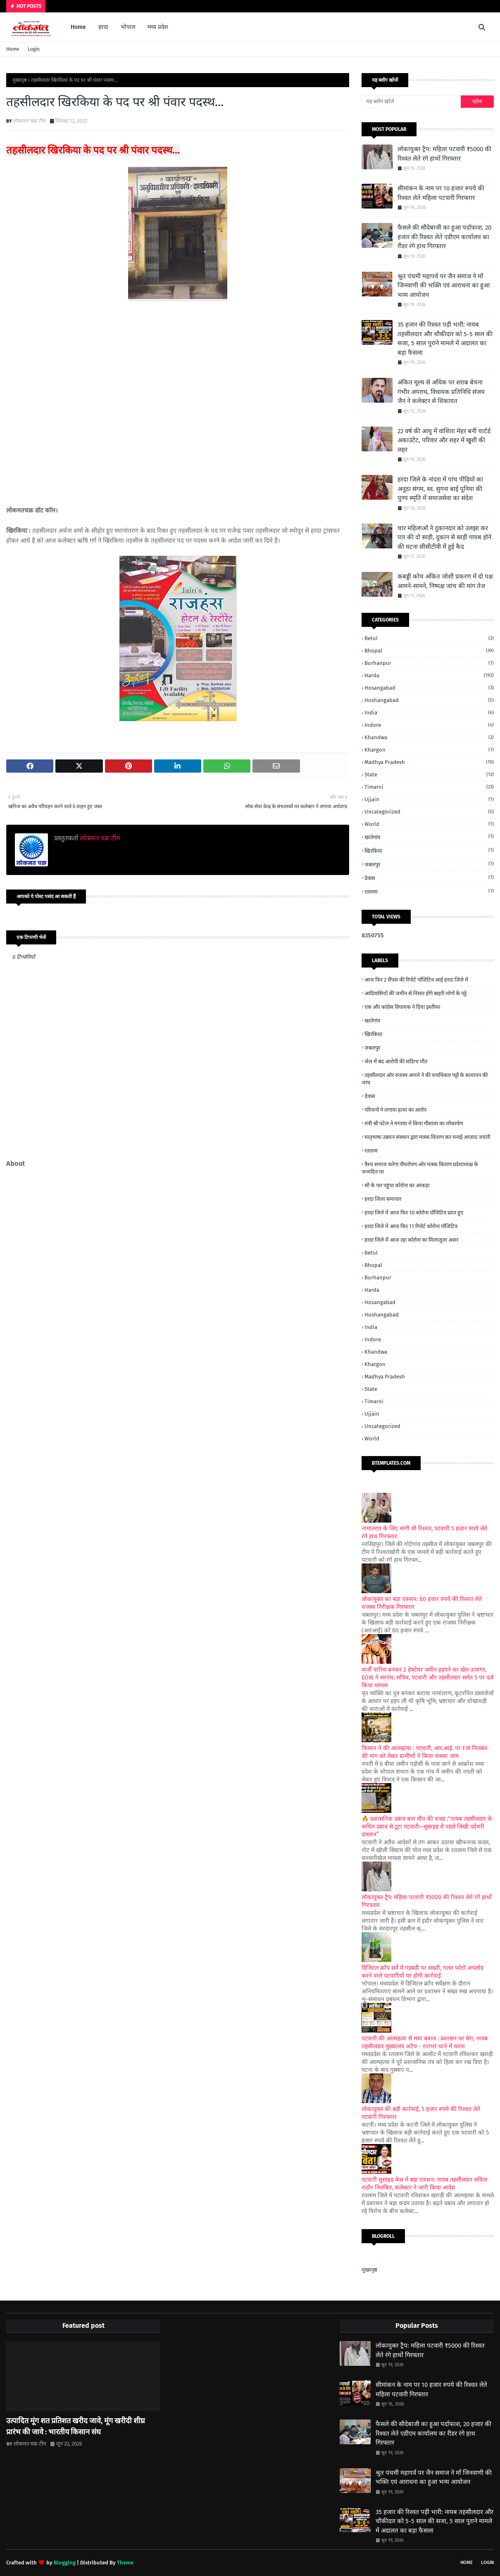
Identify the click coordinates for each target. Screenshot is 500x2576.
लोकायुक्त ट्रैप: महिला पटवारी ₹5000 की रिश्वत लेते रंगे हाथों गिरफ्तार (444, 153)
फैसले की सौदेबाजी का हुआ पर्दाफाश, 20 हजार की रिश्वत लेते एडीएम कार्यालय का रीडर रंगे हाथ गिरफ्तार (444, 237)
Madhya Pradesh (429, 762)
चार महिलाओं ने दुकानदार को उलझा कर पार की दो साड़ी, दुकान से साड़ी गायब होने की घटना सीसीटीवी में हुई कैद (444, 537)
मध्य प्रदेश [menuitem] (158, 27)
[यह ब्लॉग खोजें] (411, 101)
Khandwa (429, 737)
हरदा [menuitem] (103, 27)
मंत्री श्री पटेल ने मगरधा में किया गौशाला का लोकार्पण (413, 1123)
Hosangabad (429, 688)
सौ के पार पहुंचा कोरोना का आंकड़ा (396, 1185)
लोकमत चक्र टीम (29, 121)
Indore (429, 725)
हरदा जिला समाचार (382, 1199)
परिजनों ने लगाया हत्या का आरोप (395, 1110)
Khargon (429, 750)
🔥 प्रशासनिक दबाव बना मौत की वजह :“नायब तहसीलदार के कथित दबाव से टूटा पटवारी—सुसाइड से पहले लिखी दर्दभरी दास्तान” (427, 1826)
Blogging (65, 2562)
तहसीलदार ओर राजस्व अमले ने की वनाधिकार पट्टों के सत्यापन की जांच (425, 1079)
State (429, 774)
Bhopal (429, 651)
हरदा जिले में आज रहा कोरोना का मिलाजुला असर (411, 1240)
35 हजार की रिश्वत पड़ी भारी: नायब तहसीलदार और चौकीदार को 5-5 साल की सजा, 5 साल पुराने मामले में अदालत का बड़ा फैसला (445, 338)
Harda (429, 675)
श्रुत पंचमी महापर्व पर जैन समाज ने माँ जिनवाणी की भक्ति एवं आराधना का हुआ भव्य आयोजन (444, 286)
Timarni (429, 787)
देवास (429, 877)
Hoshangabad (429, 700)
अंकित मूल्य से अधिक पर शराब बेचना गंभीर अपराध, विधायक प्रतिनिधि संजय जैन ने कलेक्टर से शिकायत (441, 392)
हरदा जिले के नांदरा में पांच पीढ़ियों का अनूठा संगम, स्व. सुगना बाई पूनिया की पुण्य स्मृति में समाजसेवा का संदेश (440, 489)
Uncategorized (429, 812)
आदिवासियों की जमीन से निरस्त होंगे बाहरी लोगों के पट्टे (415, 993)
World (429, 824)
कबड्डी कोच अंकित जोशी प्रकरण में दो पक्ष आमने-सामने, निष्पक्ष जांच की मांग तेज (445, 581)
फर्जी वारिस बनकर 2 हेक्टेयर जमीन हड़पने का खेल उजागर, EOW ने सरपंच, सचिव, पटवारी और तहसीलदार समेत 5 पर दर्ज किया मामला (427, 1677)
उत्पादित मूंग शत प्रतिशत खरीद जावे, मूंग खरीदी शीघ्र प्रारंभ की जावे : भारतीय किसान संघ (75, 2426)
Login (34, 49)
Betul (429, 638)
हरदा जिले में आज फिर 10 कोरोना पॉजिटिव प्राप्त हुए (413, 1213)
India (429, 712)
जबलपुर (429, 864)
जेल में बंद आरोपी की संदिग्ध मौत (395, 1061)
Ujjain (429, 799)
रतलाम (429, 891)
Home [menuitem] (78, 27)
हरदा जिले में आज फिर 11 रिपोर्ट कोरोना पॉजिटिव (410, 1226)
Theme (125, 2562)
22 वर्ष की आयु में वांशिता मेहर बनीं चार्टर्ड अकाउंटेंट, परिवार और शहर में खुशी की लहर (444, 440)
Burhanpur (429, 663)
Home (12, 49)
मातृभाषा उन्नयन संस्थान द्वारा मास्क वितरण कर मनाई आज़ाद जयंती (427, 1137)
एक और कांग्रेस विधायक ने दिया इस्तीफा (402, 1007)
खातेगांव (429, 836)
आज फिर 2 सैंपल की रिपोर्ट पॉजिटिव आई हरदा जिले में (416, 980)
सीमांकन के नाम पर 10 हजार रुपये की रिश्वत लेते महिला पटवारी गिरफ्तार (441, 193)
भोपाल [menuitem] (128, 27)
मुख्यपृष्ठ (19, 80)
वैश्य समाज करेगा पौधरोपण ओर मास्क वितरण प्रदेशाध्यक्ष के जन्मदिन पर (420, 1168)
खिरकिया (429, 850)
